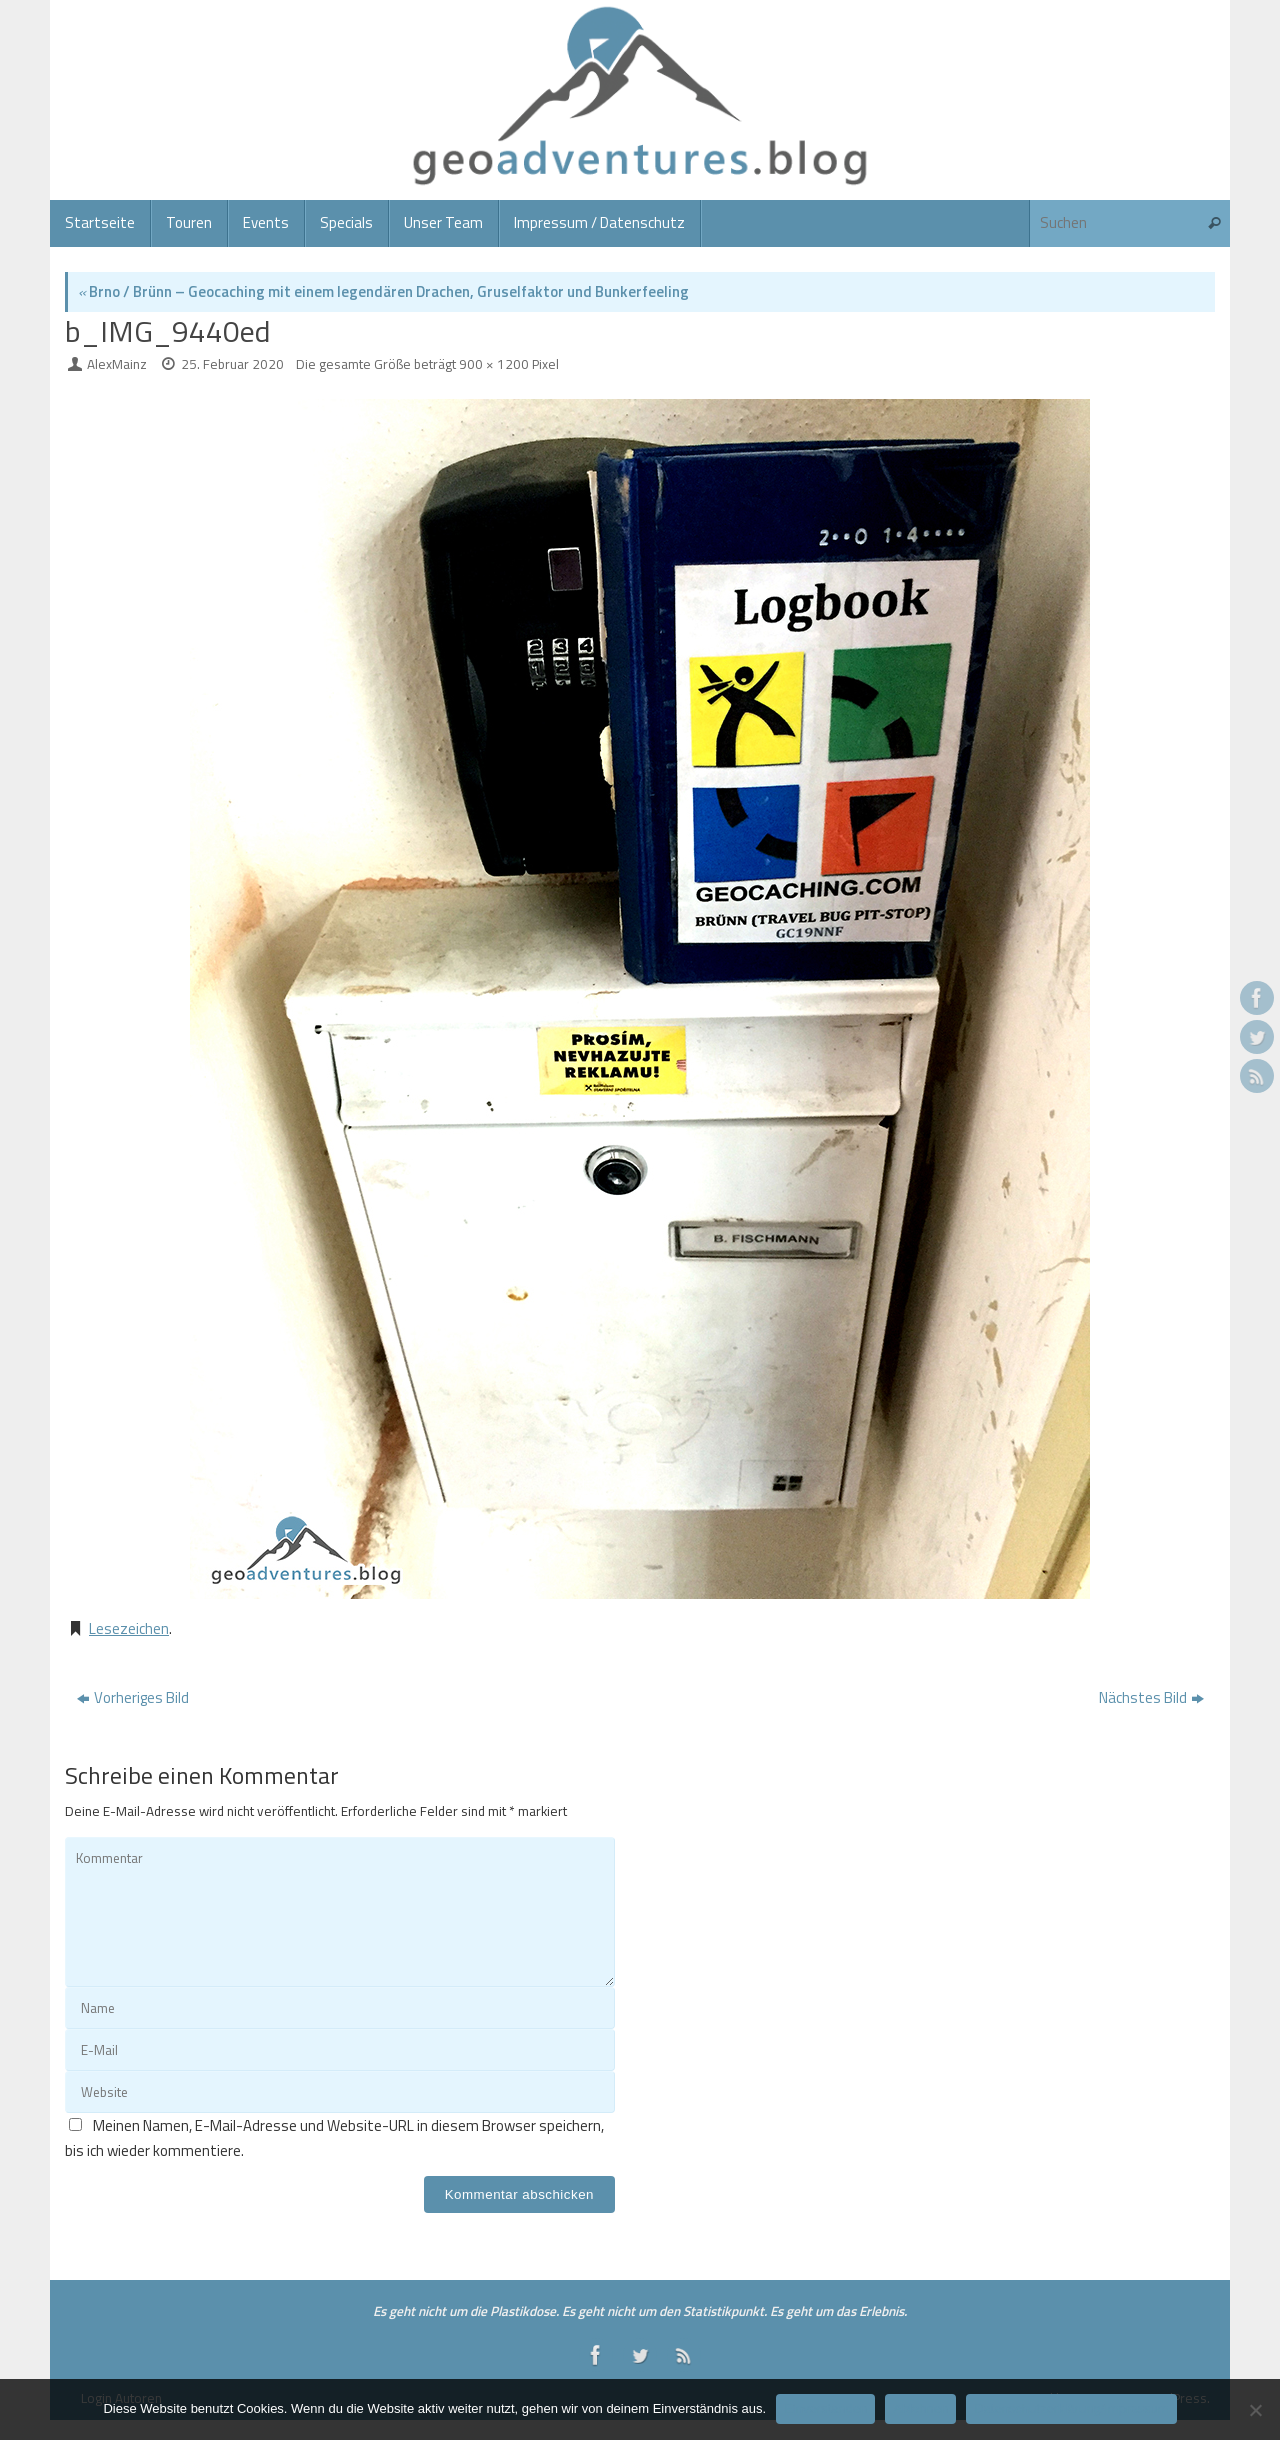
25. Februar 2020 (232, 364)
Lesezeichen (129, 1628)
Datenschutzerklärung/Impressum (1071, 2408)
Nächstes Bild (1151, 1697)
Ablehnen (920, 2408)
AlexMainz (117, 364)
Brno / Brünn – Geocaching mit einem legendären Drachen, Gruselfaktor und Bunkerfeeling (383, 291)
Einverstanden (825, 2408)
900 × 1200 (494, 364)
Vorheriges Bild (133, 1697)
